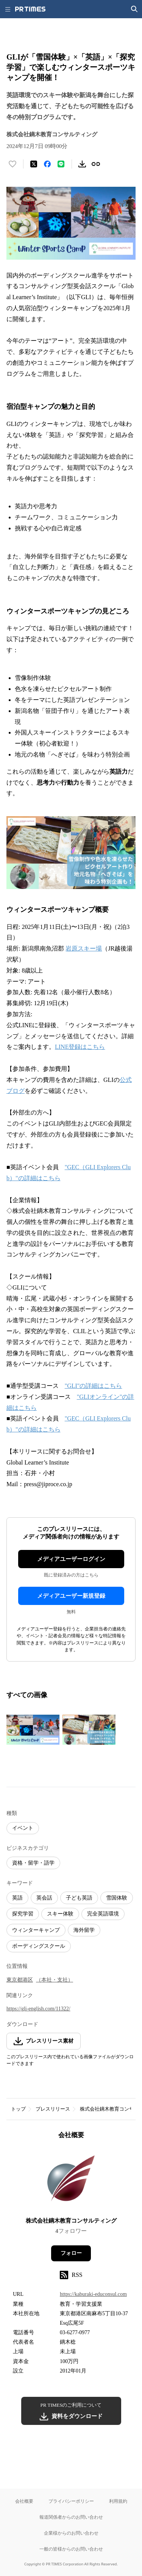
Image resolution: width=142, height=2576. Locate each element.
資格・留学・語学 (33, 1863)
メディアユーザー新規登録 (71, 1596)
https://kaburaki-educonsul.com (93, 2294)
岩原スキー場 (84, 948)
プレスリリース (53, 2109)
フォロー (71, 2253)
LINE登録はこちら (80, 1047)
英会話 (44, 1898)
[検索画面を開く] (134, 9)
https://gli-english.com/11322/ (38, 2009)
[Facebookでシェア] (47, 164)
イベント (22, 1828)
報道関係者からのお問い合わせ (71, 2517)
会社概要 (24, 2501)
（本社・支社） (54, 1980)
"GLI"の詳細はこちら (93, 1386)
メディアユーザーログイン (71, 1559)
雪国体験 (116, 1898)
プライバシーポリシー (71, 2501)
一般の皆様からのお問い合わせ (71, 2549)
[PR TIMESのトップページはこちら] (30, 9)
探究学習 (22, 1914)
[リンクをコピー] (96, 164)
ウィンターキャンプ (36, 1930)
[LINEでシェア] (61, 164)
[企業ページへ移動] (71, 2181)
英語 (17, 1898)
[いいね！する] (12, 164)
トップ (18, 2109)
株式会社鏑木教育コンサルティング (71, 2221)
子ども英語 (79, 1898)
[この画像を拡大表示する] (32, 1729)
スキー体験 (60, 1914)
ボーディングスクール (38, 1946)
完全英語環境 (103, 1914)
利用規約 (118, 2501)
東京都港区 (19, 1980)
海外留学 (84, 1930)
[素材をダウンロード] (82, 164)
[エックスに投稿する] (34, 164)
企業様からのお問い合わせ (71, 2533)
